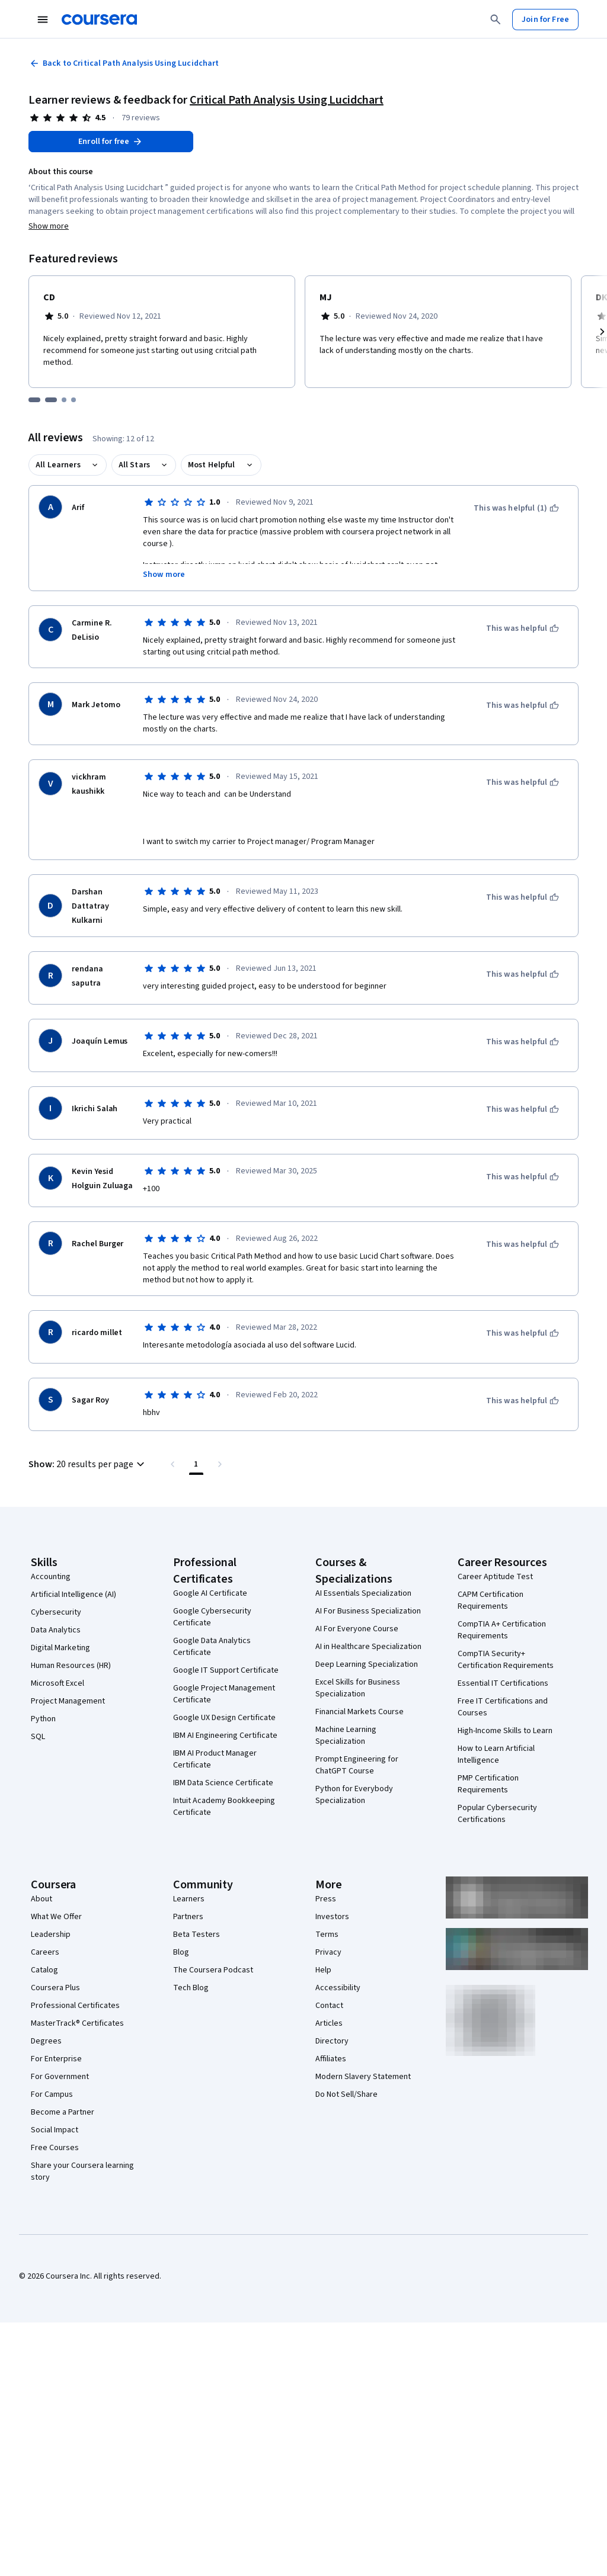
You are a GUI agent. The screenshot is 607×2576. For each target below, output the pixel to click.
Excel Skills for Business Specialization (357, 1688)
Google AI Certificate (210, 1593)
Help (323, 1970)
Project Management (68, 1701)
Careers (45, 1952)
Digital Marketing (60, 1648)
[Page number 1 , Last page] (196, 1464)
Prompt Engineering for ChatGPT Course (356, 1765)
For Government (60, 2077)
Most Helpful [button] (211, 465)
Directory (332, 2041)
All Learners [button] (58, 465)
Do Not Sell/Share (346, 2094)
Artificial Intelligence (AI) (73, 1594)
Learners (189, 1899)
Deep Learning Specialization (366, 1664)
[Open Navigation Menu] (42, 19)
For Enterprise (56, 2059)
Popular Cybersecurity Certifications (497, 1814)
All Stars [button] (134, 465)
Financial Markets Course (359, 1712)
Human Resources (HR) (71, 1666)
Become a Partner (62, 2112)
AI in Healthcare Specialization (368, 1647)
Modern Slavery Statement (363, 2077)
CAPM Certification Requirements (490, 1600)
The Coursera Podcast (213, 1970)
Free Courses (55, 2148)
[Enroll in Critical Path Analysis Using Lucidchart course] (110, 141)
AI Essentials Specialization (363, 1593)
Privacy (328, 1952)
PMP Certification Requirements (488, 1784)
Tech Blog (191, 1988)
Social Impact (54, 2130)
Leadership (51, 1934)
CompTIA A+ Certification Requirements (502, 1630)
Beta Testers (196, 1934)
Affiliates (330, 2059)
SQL (38, 1737)
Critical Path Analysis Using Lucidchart (287, 100)
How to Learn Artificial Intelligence (496, 1754)
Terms (326, 1934)
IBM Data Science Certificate (223, 1783)
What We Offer (56, 1917)
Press (325, 1899)
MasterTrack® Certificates (77, 2023)
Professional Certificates (75, 2006)
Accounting (51, 1577)
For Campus (52, 2094)
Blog (181, 1952)
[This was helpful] (522, 628)
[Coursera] (99, 19)
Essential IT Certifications (503, 1683)
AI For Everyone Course (356, 1629)
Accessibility (337, 1988)
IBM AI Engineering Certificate (225, 1735)
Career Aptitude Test (495, 1577)
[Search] (495, 19)
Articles (329, 2023)
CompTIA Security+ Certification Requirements (506, 1660)
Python (43, 1719)
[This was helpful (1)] (516, 508)
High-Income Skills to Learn (505, 1731)
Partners (188, 1917)
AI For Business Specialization (368, 1611)
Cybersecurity (56, 1612)
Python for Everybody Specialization (354, 1795)
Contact (329, 2006)
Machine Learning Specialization (345, 1735)
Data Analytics (56, 1630)
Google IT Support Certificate (226, 1670)
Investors (332, 1917)
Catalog (44, 1970)
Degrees (46, 2041)
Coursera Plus (55, 1988)
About (41, 1899)
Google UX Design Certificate (224, 1718)
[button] (88, 1464)
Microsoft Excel (57, 1683)
